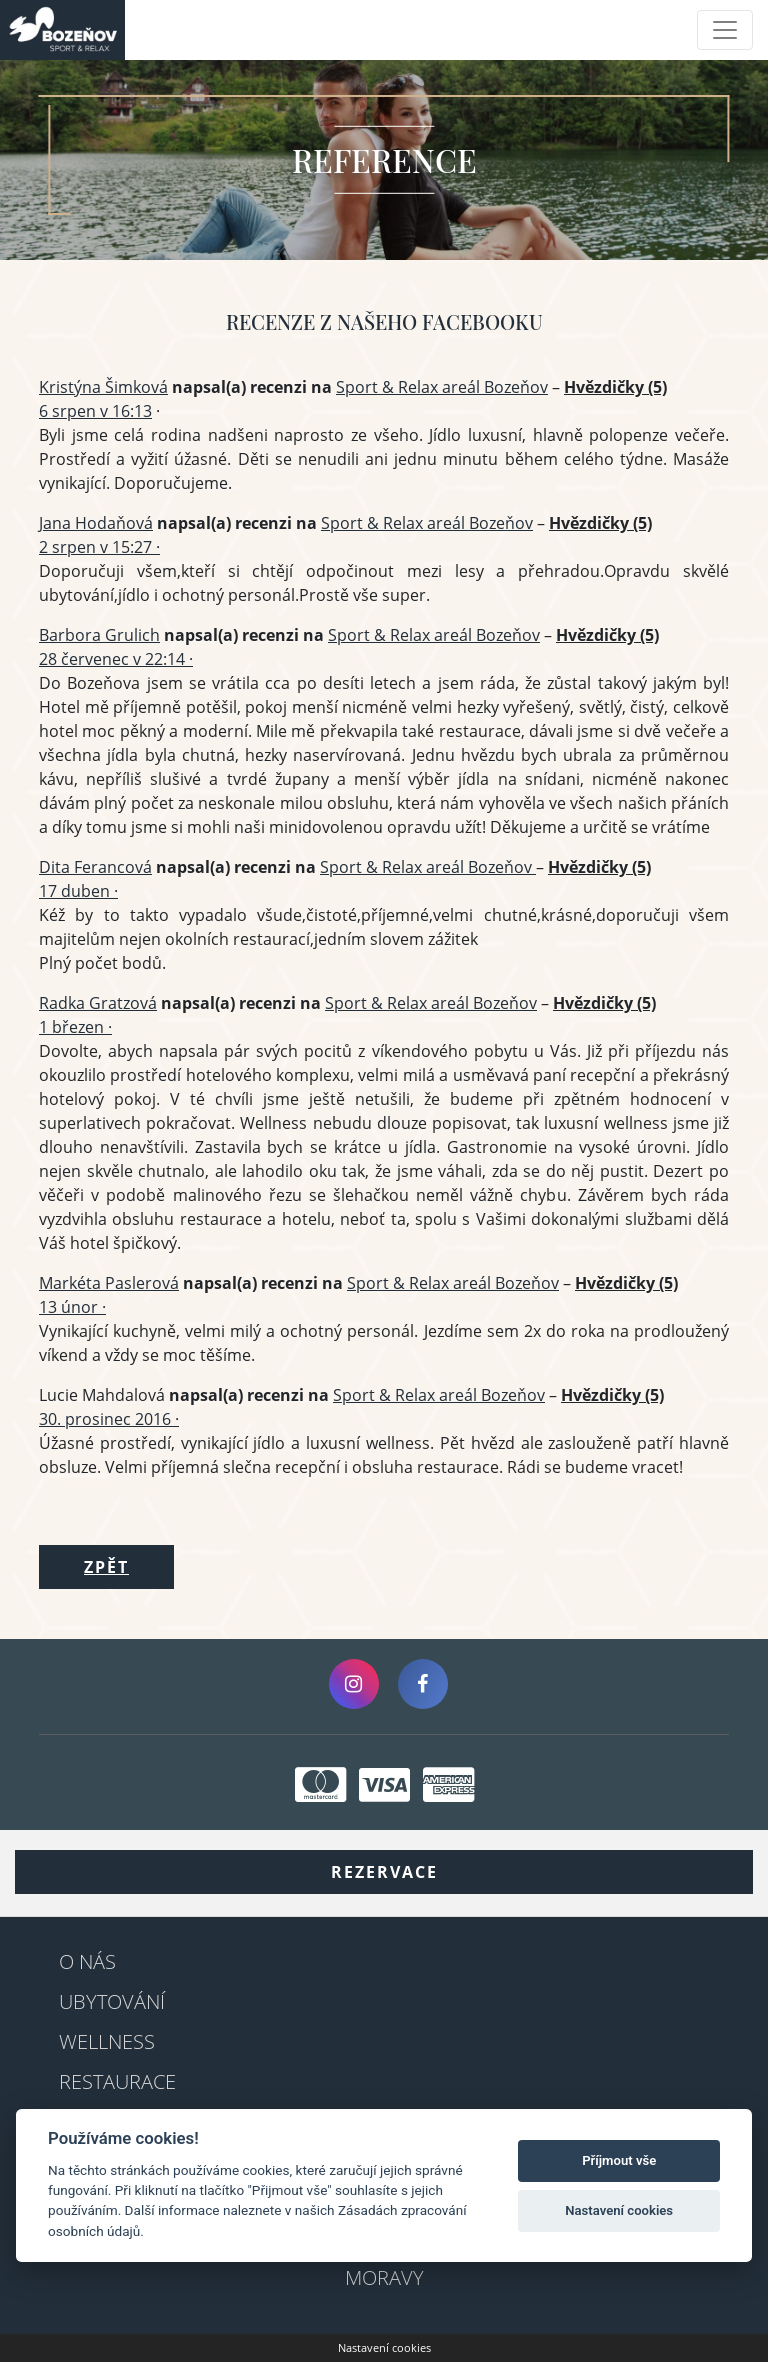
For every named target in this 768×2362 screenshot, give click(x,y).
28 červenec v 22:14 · (116, 659)
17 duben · (78, 891)
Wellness (107, 2041)
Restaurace (117, 2081)
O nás (87, 1961)
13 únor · (72, 1307)
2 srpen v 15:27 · (99, 547)
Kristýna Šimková (103, 387)
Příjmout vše (619, 2160)
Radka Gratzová (98, 1003)
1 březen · (75, 1027)
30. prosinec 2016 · (109, 1419)
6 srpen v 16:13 (95, 411)
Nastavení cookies (384, 2347)
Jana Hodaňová (96, 523)
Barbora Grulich (99, 635)
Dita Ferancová (95, 867)
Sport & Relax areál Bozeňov (442, 387)
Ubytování (112, 2001)
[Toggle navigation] (725, 30)
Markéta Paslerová (109, 1283)
